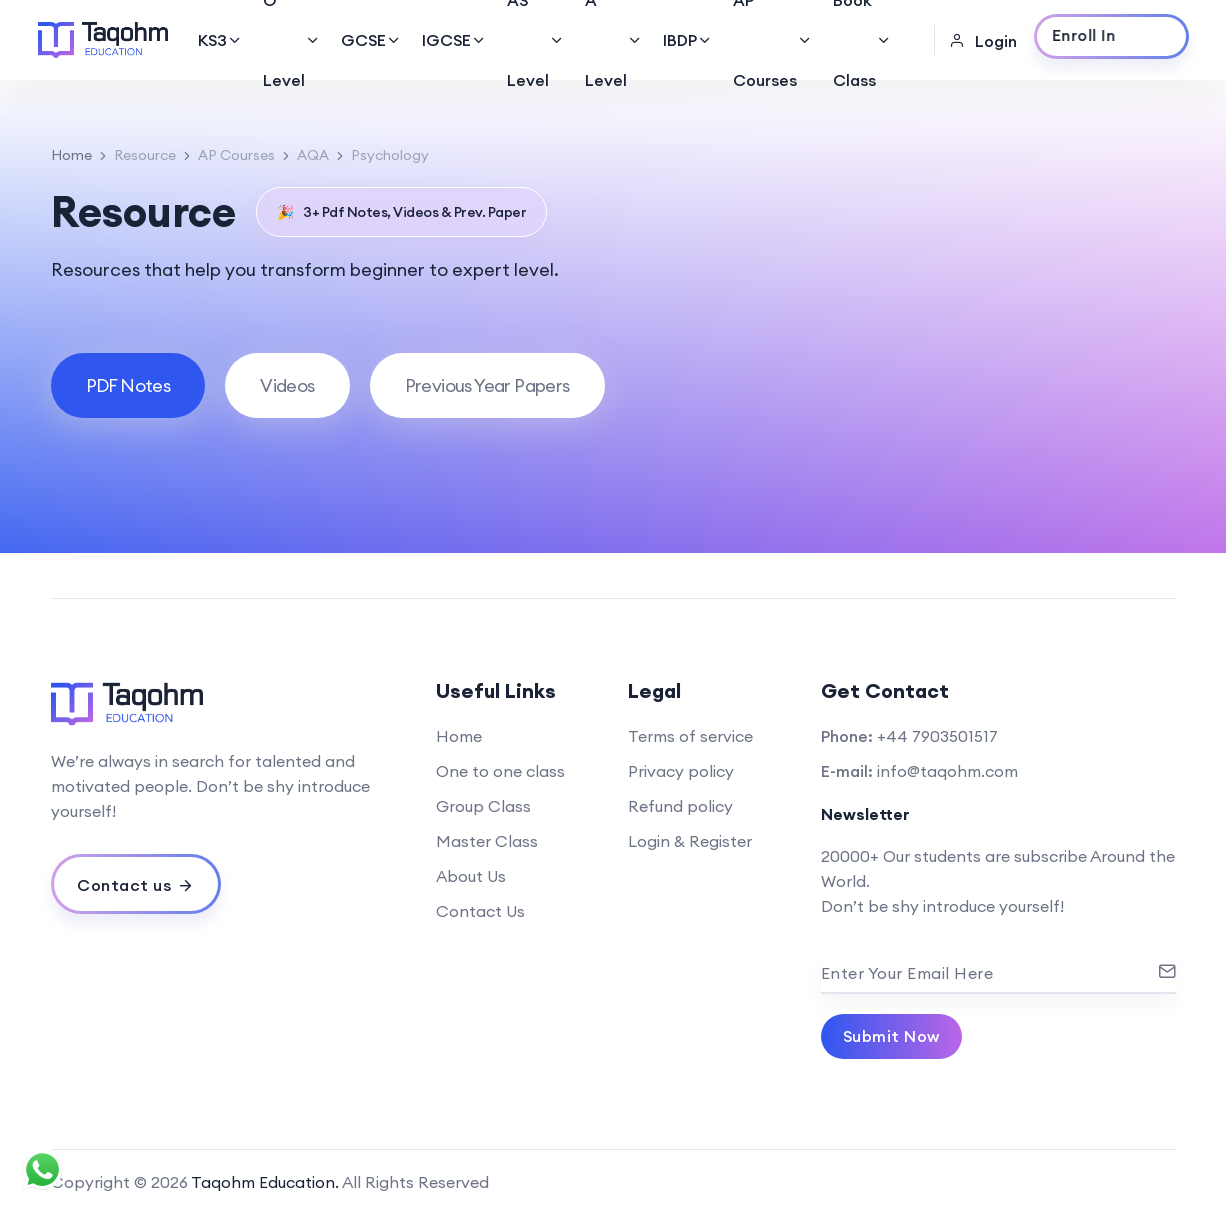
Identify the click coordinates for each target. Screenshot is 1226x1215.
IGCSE (454, 40)
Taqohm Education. (265, 1182)
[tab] (128, 385)
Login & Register (690, 841)
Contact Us (480, 911)
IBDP (688, 40)
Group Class (483, 806)
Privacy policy (681, 771)
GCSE (371, 40)
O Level (292, 40)
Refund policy (680, 806)
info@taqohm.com (947, 771)
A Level (614, 40)
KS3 (220, 40)
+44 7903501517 (937, 736)
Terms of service (690, 736)
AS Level (536, 40)
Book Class (862, 40)
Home (71, 155)
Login (983, 41)
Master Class (487, 841)
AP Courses (773, 40)
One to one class (500, 771)
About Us (471, 876)
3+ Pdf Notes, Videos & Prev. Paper (402, 212)
